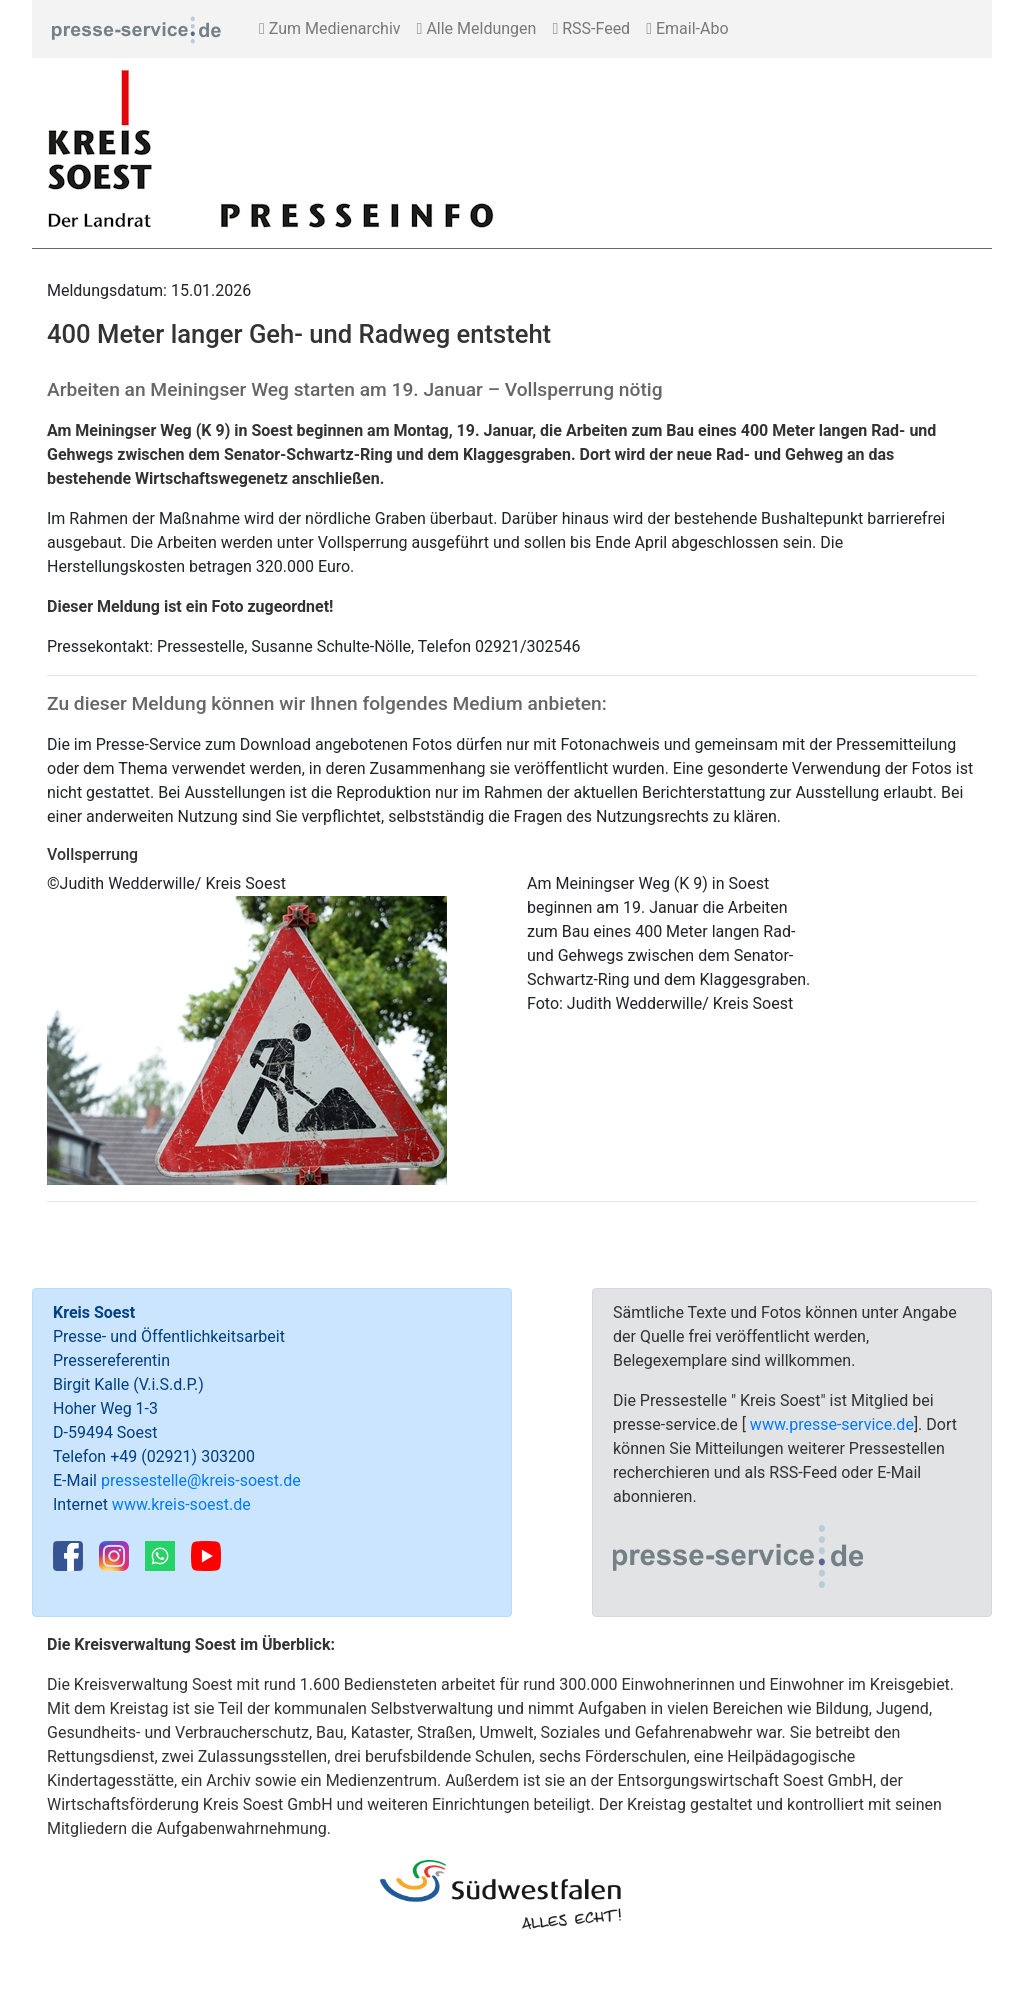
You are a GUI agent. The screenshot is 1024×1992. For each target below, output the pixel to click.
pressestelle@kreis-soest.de (201, 1480)
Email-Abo (687, 28)
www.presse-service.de (832, 1424)
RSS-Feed (591, 28)
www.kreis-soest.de (181, 1504)
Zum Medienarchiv (330, 28)
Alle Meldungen (477, 28)
